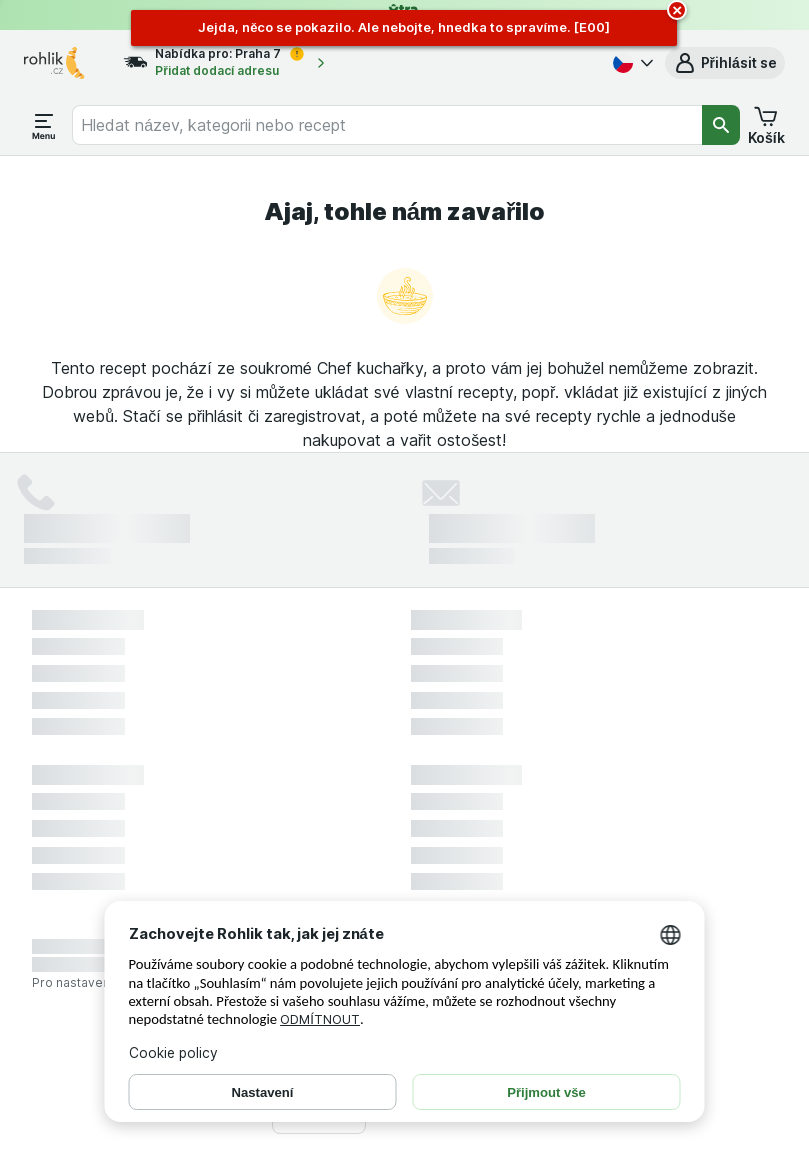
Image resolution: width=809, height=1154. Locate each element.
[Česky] (631, 63)
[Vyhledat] (721, 125)
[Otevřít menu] (44, 125)
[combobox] (387, 125)
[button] (725, 63)
